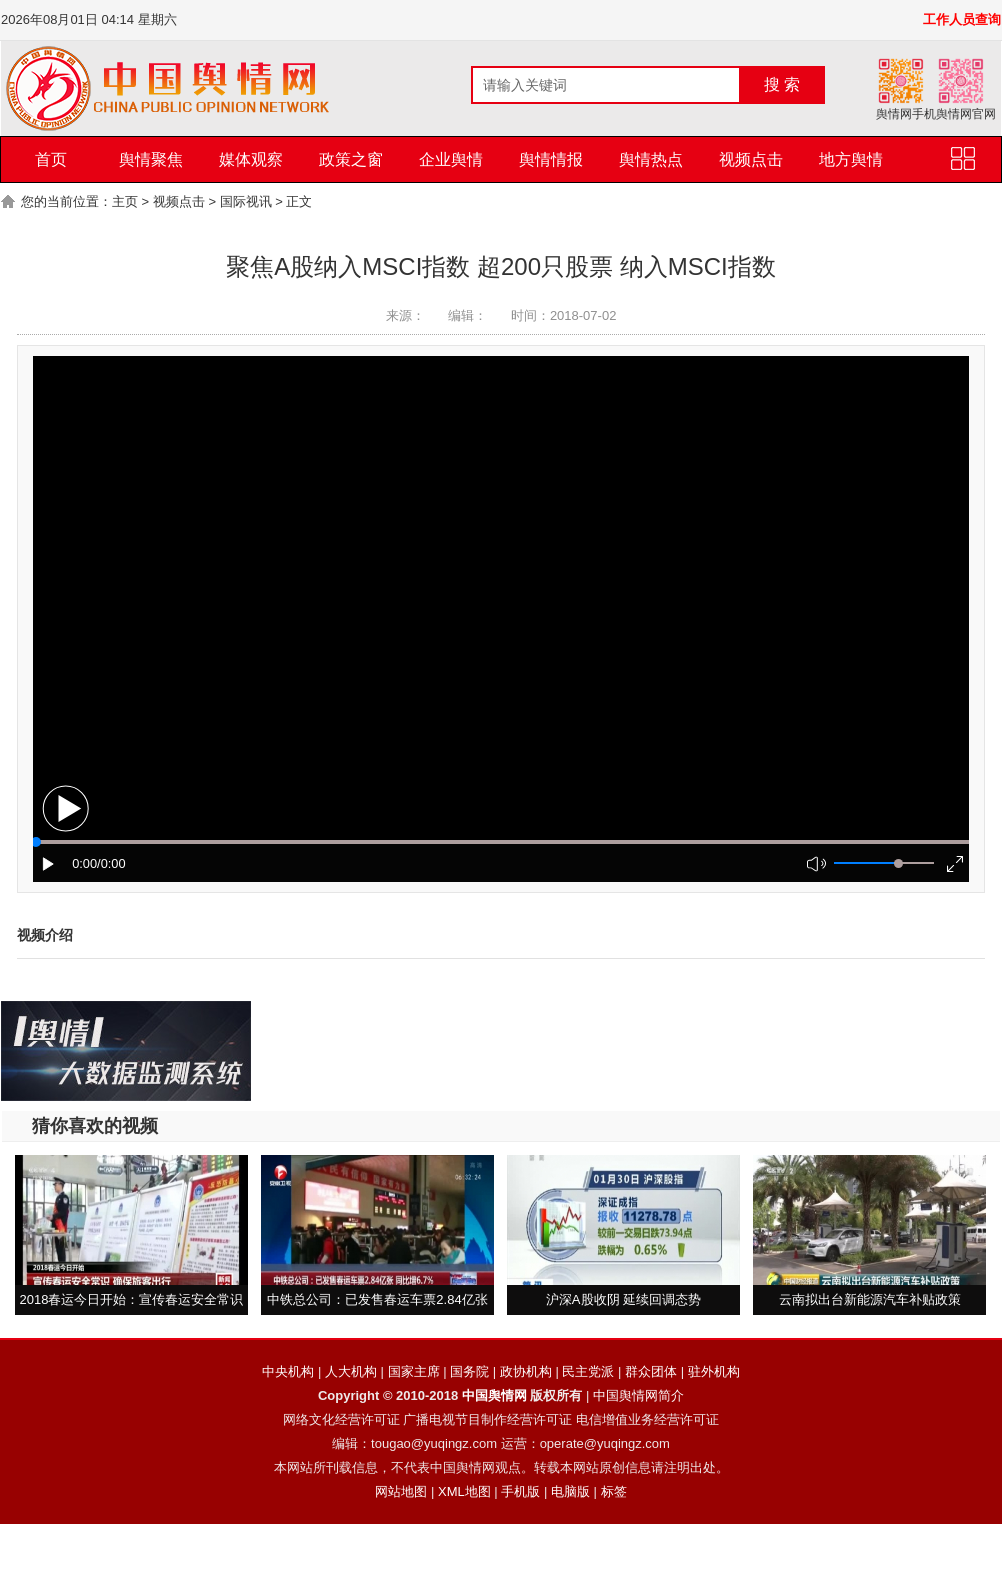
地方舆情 (851, 159)
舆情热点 (651, 159)
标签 (614, 1491)
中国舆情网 (494, 1395)
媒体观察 (251, 159)
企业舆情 (451, 159)
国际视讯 (246, 201)
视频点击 (751, 159)
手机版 (520, 1491)
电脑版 (570, 1491)
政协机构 (526, 1371)
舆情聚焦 (151, 159)
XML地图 (464, 1491)
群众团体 (651, 1371)
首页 (51, 159)
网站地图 (401, 1491)
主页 (125, 201)
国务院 (469, 1371)
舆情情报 (551, 159)
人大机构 (351, 1371)
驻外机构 (714, 1371)
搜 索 (782, 84)
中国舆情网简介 (638, 1395)
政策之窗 (351, 159)
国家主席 (414, 1371)
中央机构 (288, 1371)
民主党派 (588, 1371)
